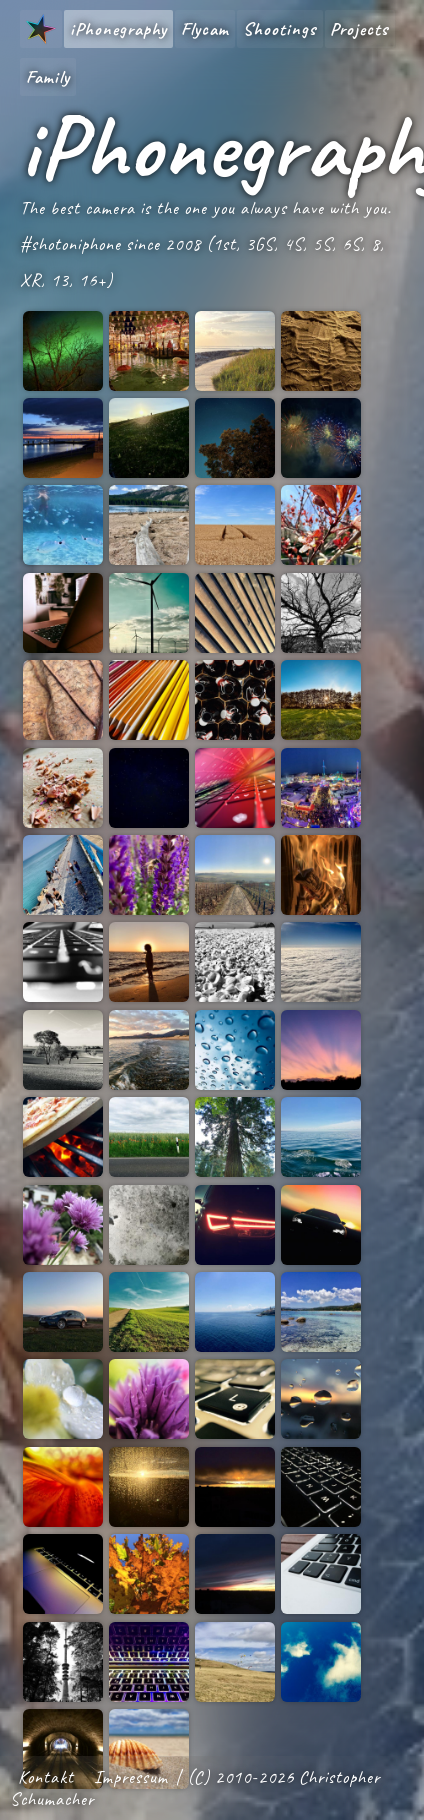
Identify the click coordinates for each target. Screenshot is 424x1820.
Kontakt (46, 1777)
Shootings (280, 29)
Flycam (205, 29)
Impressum (131, 1777)
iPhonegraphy (118, 29)
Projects (359, 29)
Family (48, 77)
